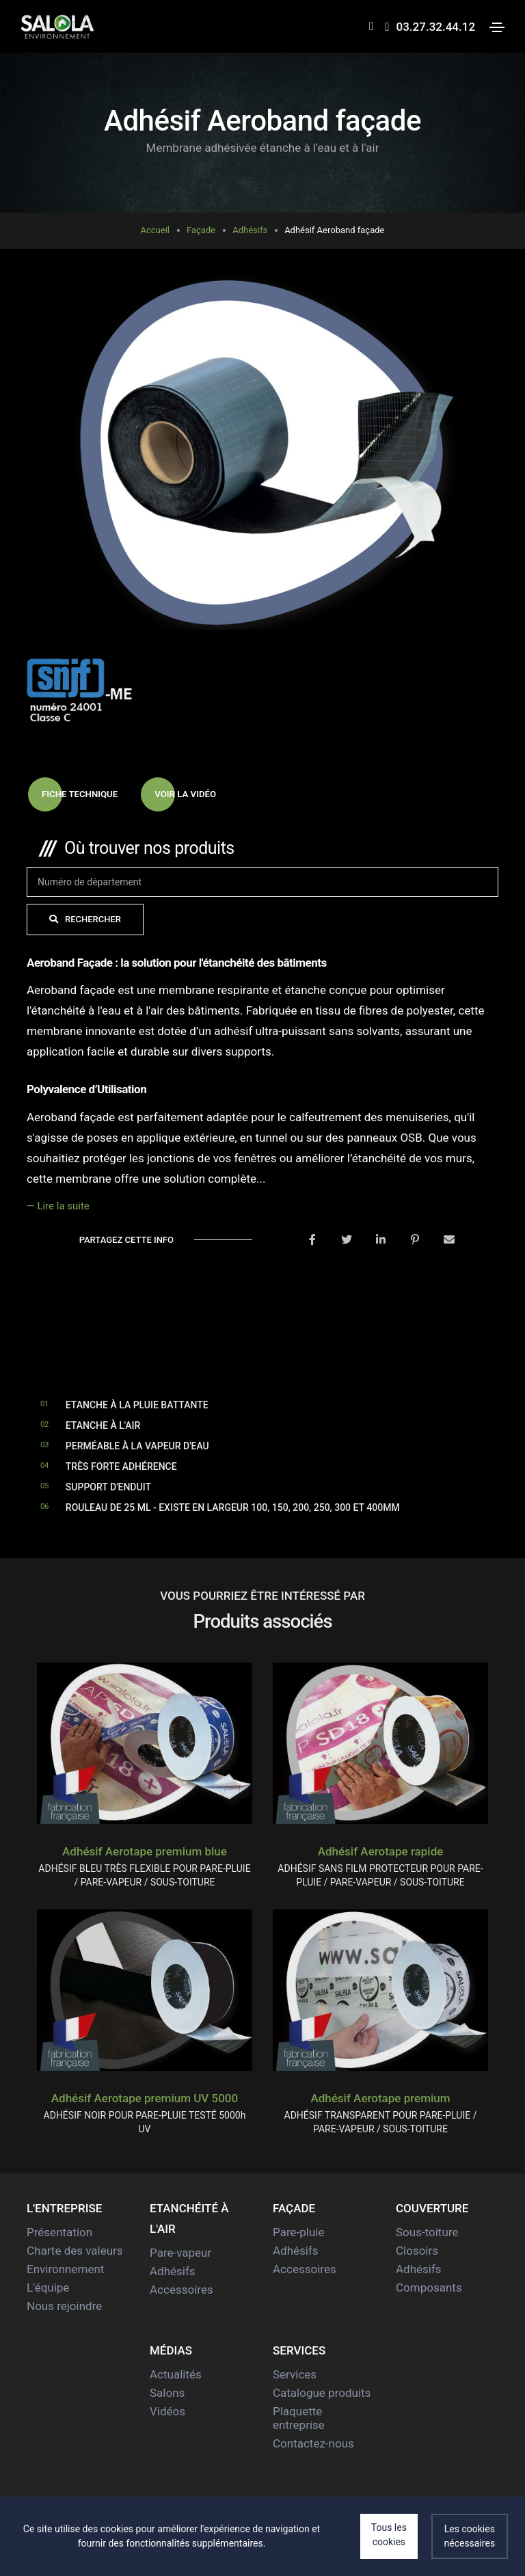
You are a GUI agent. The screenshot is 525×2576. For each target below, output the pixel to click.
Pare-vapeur (180, 2253)
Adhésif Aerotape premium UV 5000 (144, 2099)
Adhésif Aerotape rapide (381, 1852)
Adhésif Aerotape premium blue (144, 1852)
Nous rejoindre (64, 2306)
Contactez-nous (313, 2444)
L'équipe (48, 2288)
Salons (167, 2393)
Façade (201, 230)
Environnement (65, 2270)
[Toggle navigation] (496, 27)
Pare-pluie (298, 2233)
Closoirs (417, 2251)
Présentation (59, 2233)
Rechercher (74, 920)
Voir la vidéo (185, 795)
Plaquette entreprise (299, 2418)
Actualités (176, 2375)
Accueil (155, 230)
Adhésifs (249, 230)
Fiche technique (75, 795)
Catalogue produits (322, 2393)
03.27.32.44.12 (427, 26)
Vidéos (167, 2412)
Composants (429, 2288)
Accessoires (181, 2290)
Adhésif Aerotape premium (380, 2099)
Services (295, 2375)
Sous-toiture (427, 2233)
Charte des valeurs (75, 2251)
